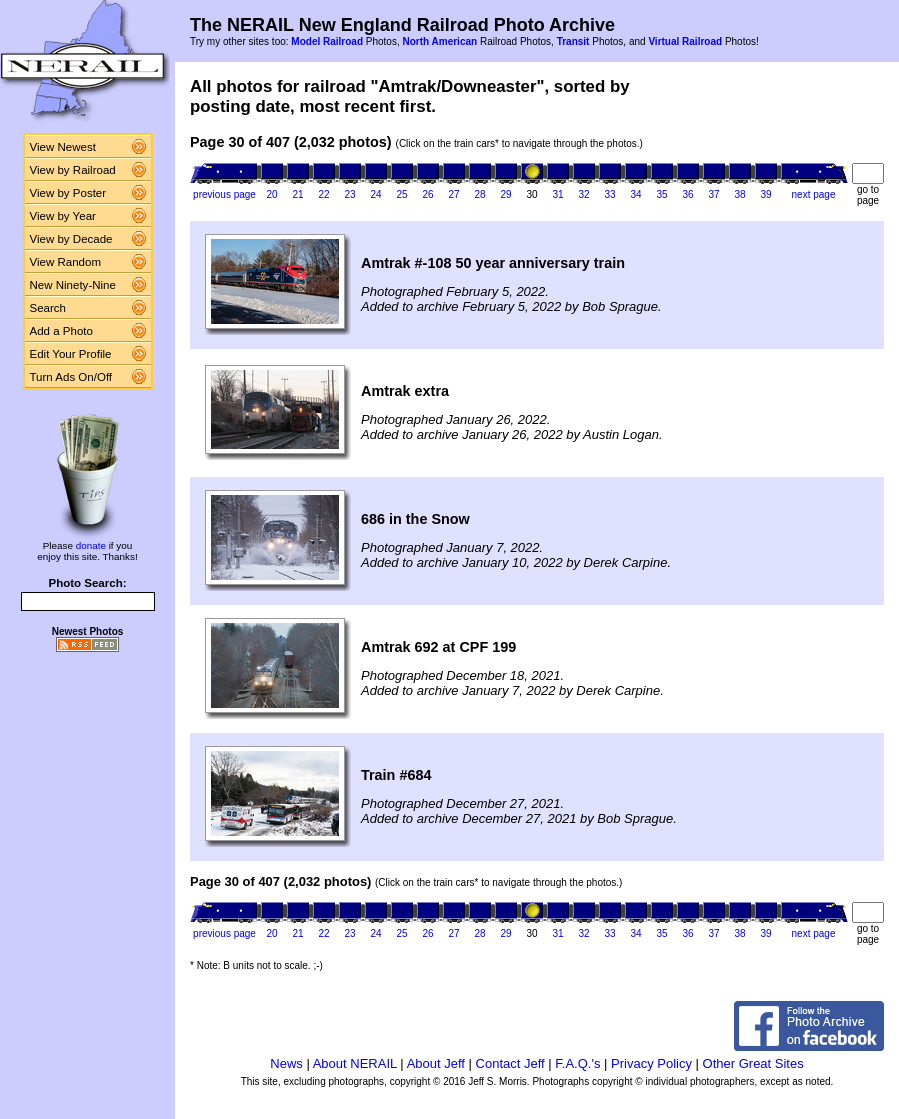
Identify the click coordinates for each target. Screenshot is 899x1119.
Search (48, 308)
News (286, 1063)
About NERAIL (355, 1063)
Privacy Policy (651, 1063)
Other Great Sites (753, 1063)
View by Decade (71, 239)
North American (439, 41)
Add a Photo (61, 331)
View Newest (63, 147)
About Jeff (436, 1063)
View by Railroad (73, 170)
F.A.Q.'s (577, 1063)
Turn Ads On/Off (71, 377)
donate (91, 545)
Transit (573, 41)
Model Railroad (327, 41)
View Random (65, 262)
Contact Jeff (510, 1063)
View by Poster (68, 193)
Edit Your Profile (71, 354)
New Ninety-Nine (73, 285)
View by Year (63, 216)
